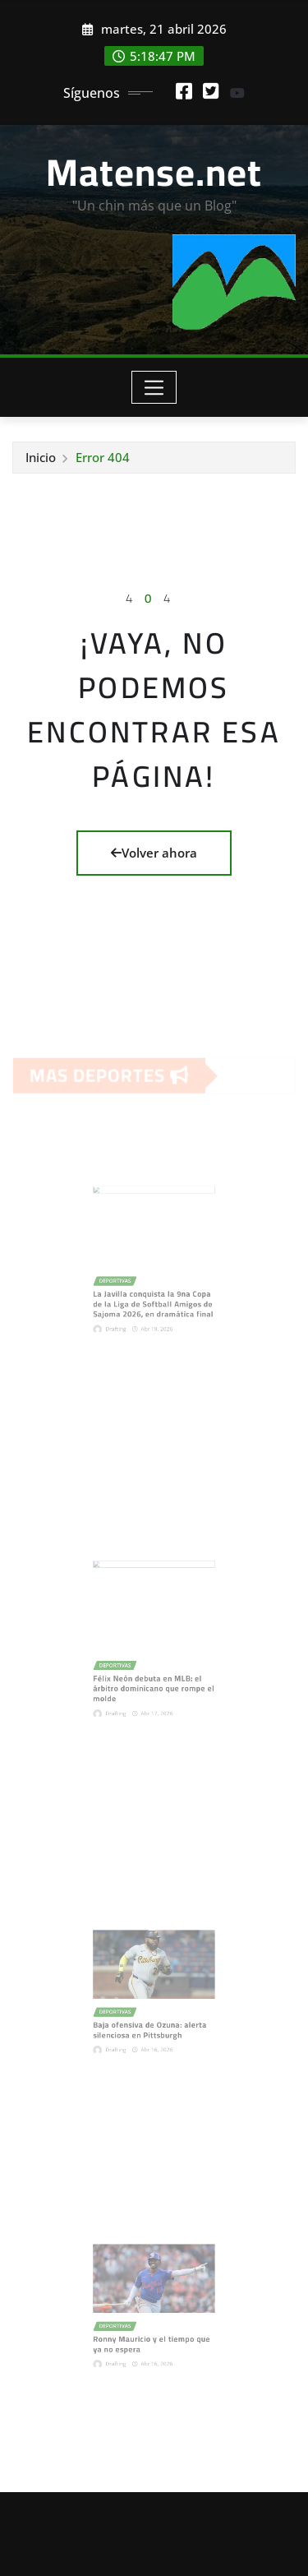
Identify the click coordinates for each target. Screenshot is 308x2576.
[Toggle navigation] (154, 387)
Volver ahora (154, 852)
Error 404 (103, 457)
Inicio (40, 457)
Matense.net (154, 171)
